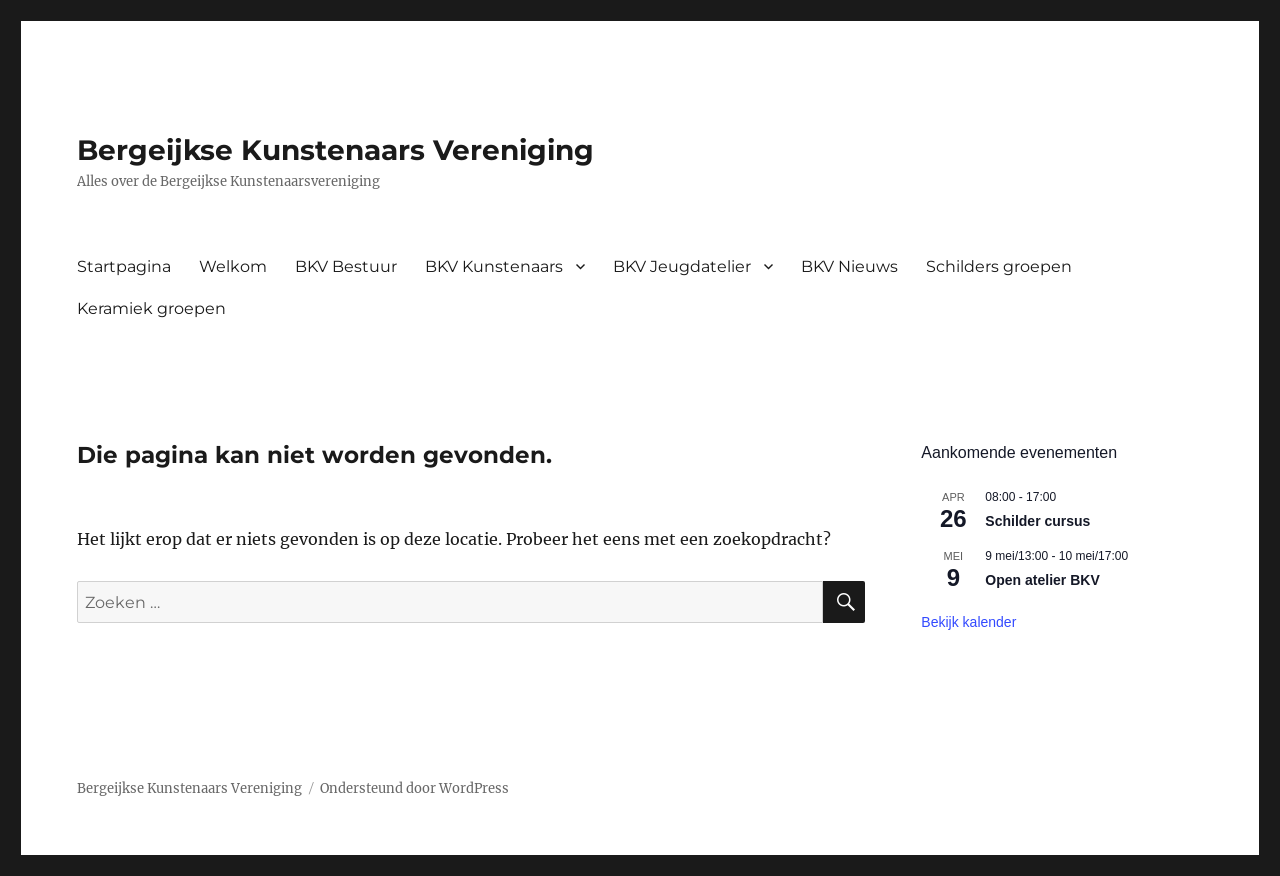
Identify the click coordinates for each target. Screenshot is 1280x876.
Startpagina (124, 266)
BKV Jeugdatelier (682, 266)
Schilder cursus (1037, 521)
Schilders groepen (999, 266)
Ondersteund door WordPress (414, 788)
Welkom (233, 266)
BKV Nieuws (849, 266)
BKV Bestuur (346, 266)
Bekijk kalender (968, 622)
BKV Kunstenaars (494, 266)
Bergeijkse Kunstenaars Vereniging (335, 150)
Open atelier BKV (1042, 580)
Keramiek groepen (151, 308)
